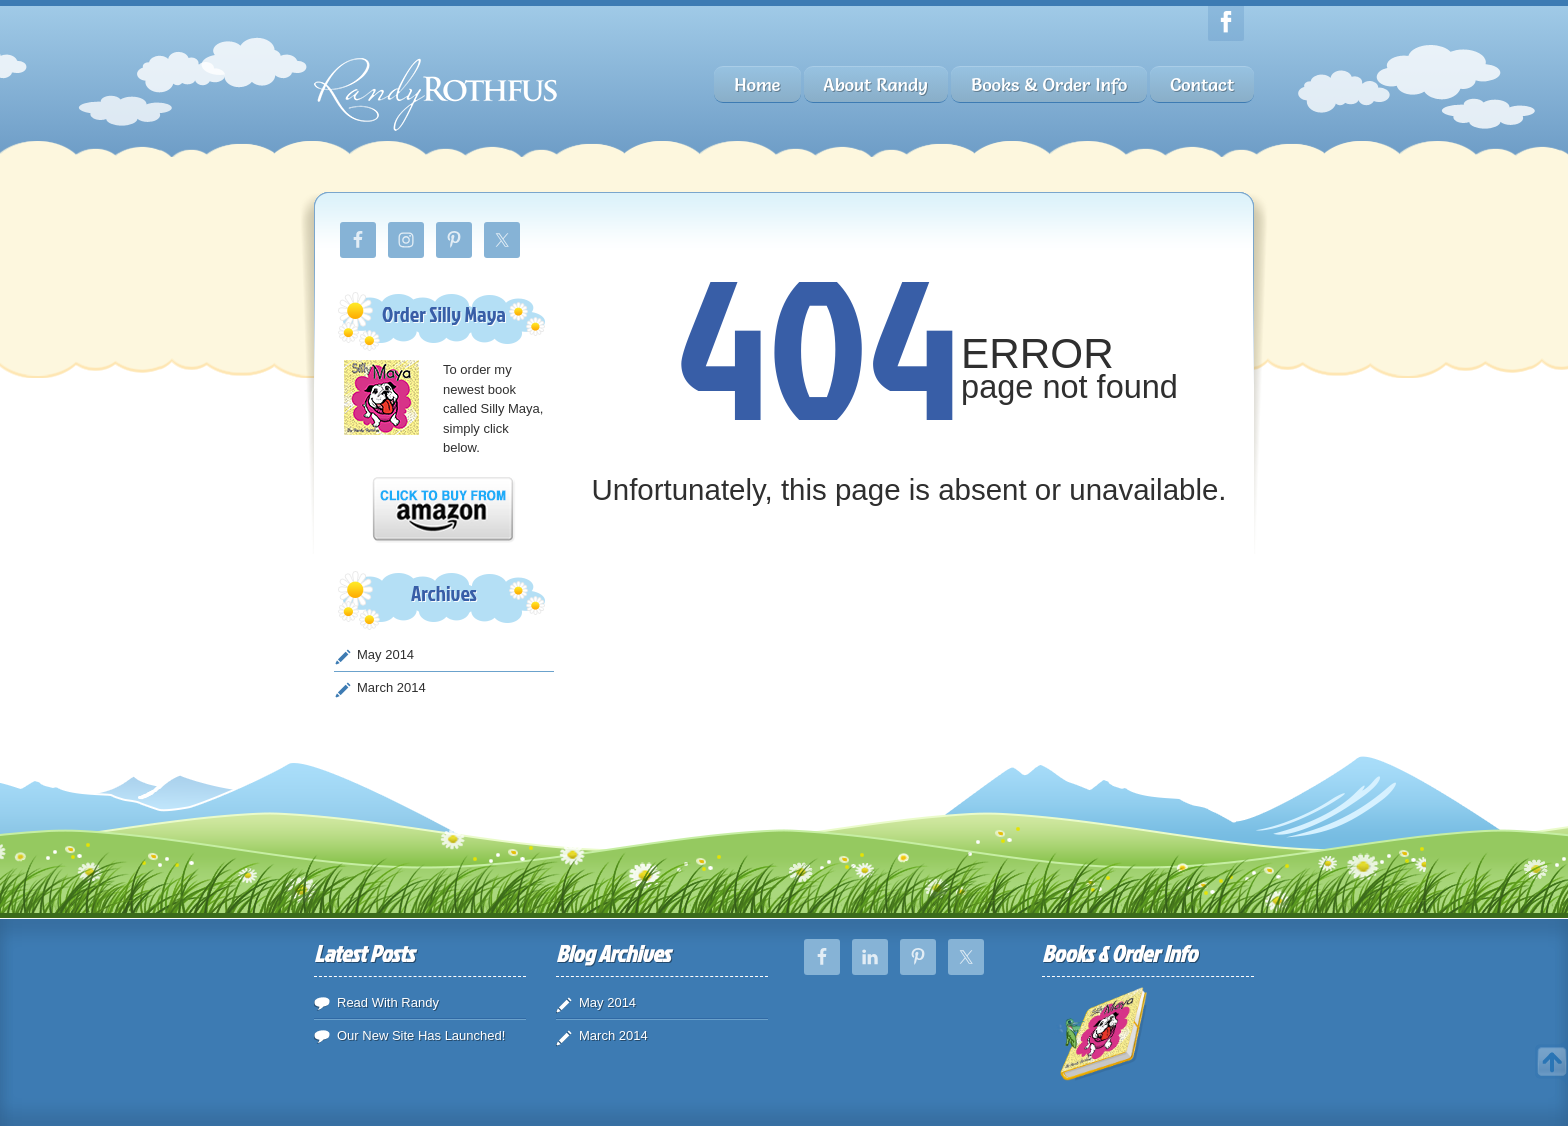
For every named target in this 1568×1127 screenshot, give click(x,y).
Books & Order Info (1049, 84)
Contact (1202, 84)
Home (757, 84)
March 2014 (391, 687)
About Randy (876, 84)
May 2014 (385, 654)
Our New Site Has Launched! (421, 1035)
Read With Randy (388, 1002)
